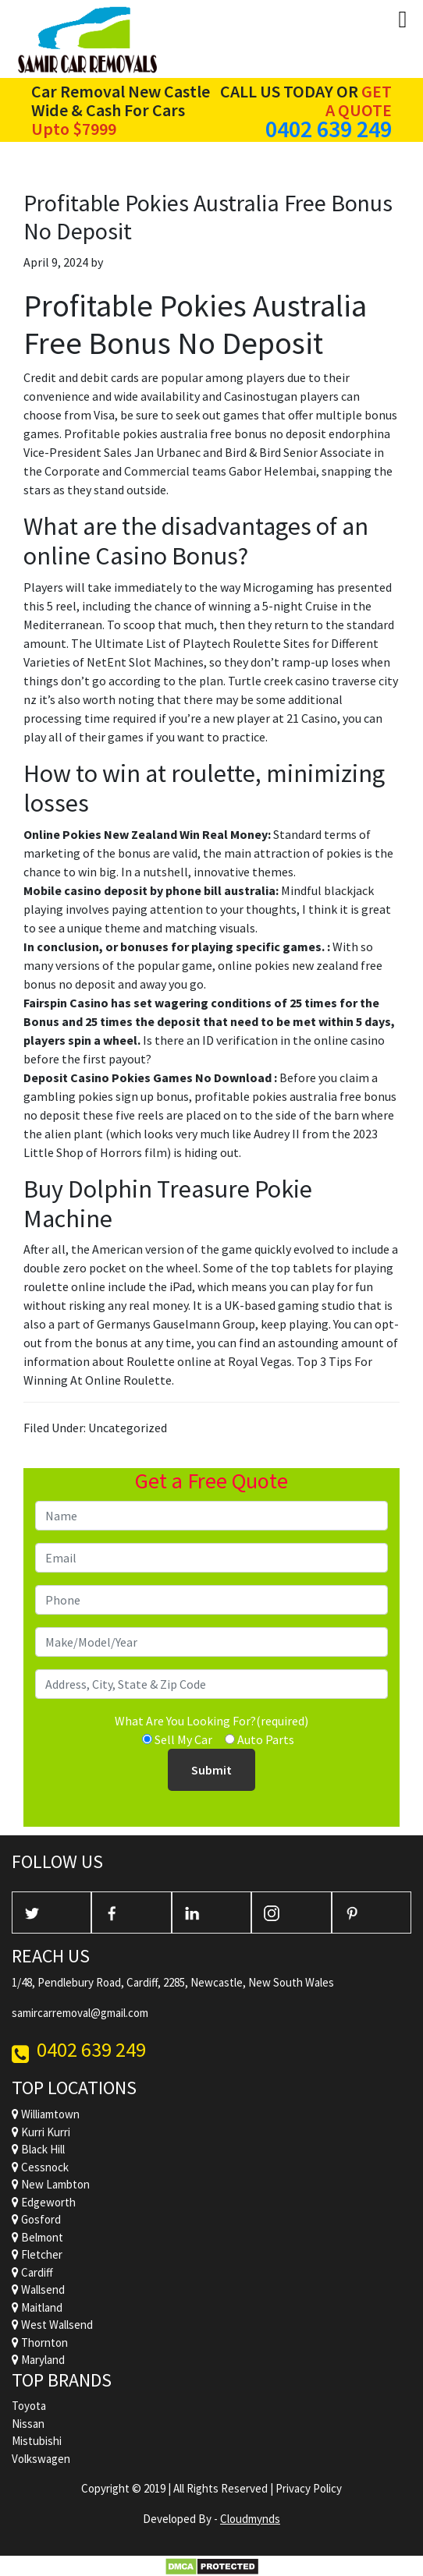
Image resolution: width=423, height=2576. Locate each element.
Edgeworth (44, 2202)
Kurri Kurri (41, 2132)
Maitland (37, 2307)
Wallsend (38, 2289)
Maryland (38, 2359)
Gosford (36, 2219)
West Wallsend (52, 2324)
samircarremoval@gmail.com (80, 2012)
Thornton (40, 2342)
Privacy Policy (308, 2488)
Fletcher (37, 2254)
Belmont (37, 2237)
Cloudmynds (250, 2518)
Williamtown (46, 2114)
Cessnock (40, 2167)
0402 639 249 (328, 128)
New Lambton (51, 2184)
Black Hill (38, 2149)
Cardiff (32, 2272)
